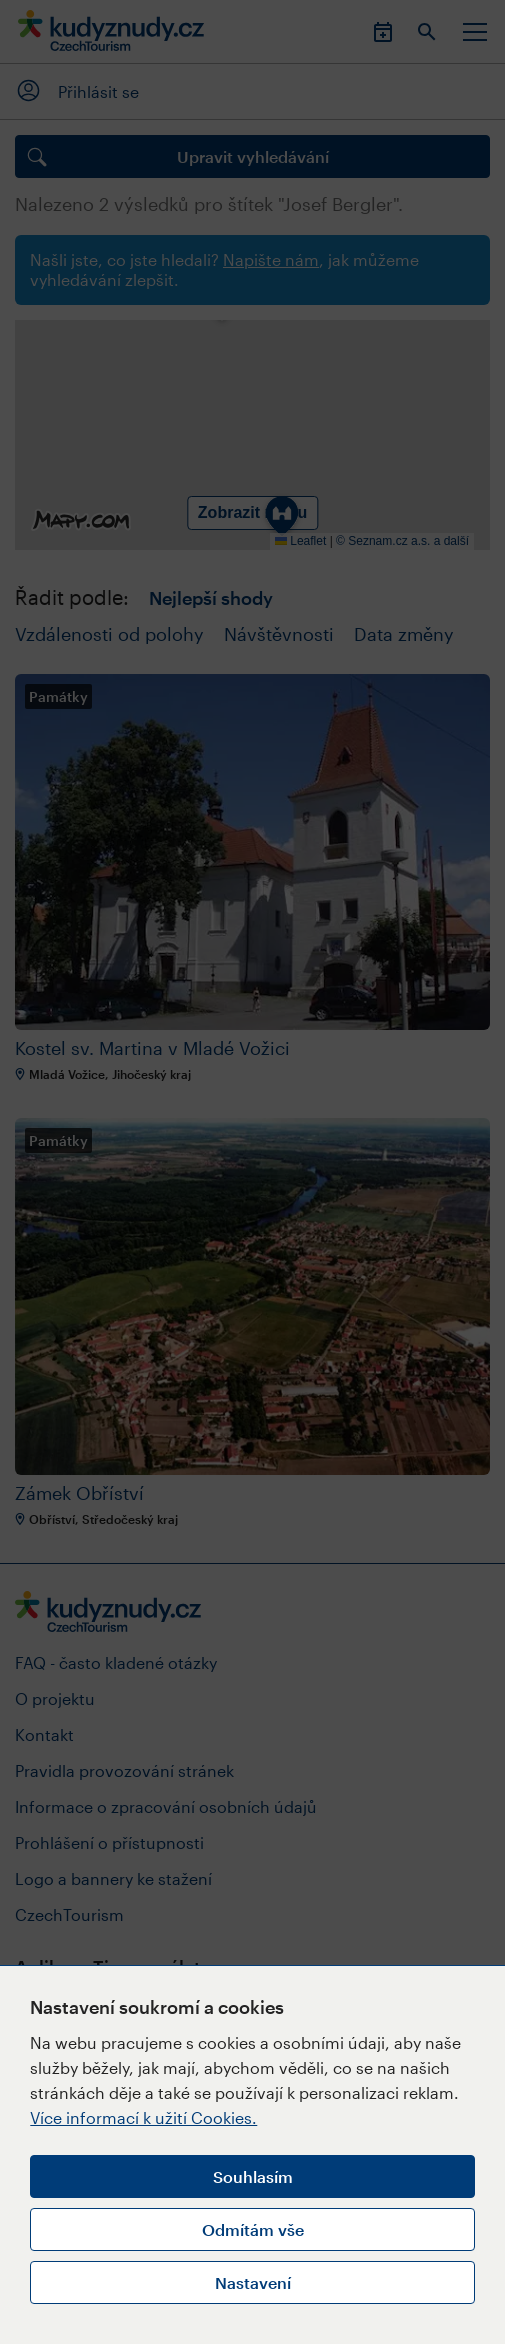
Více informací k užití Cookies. (143, 2117)
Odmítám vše (253, 2229)
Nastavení (253, 2282)
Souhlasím (253, 2176)
